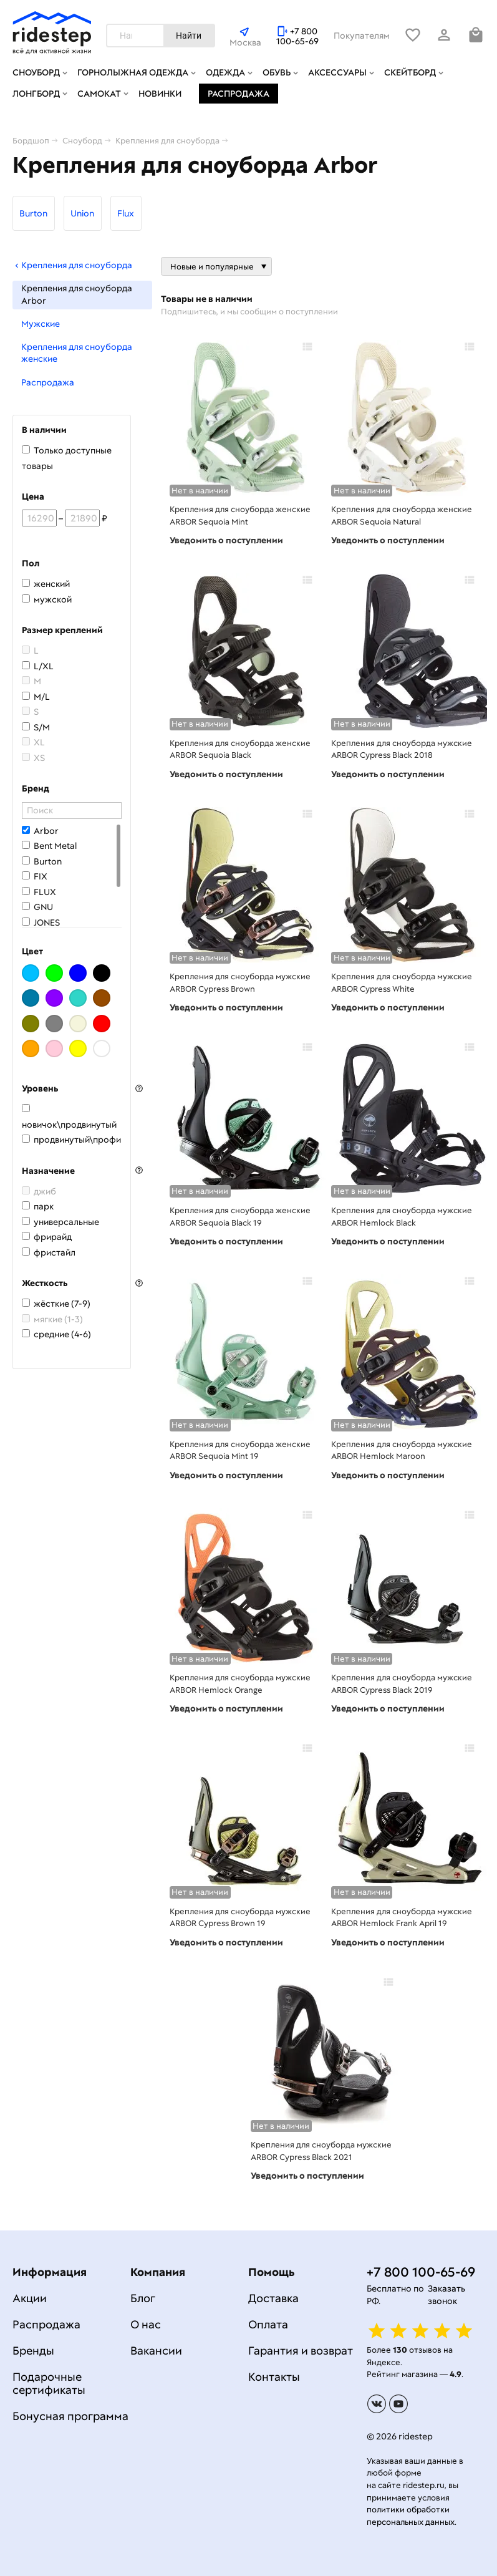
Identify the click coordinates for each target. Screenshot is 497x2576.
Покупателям (362, 35)
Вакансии (156, 2350)
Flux (125, 213)
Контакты (274, 2377)
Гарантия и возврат (300, 2350)
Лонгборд (36, 93)
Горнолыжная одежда (132, 72)
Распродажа (238, 93)
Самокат (99, 93)
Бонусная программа (70, 2416)
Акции (29, 2298)
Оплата (268, 2324)
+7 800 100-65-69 (297, 36)
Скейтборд (410, 72)
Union (82, 213)
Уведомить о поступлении (226, 540)
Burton (33, 213)
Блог (142, 2298)
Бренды (33, 2350)
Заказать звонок (446, 2295)
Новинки (159, 93)
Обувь (277, 72)
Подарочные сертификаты (48, 2383)
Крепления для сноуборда (72, 265)
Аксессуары (337, 72)
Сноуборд (36, 72)
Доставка (273, 2298)
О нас (145, 2324)
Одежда (225, 72)
